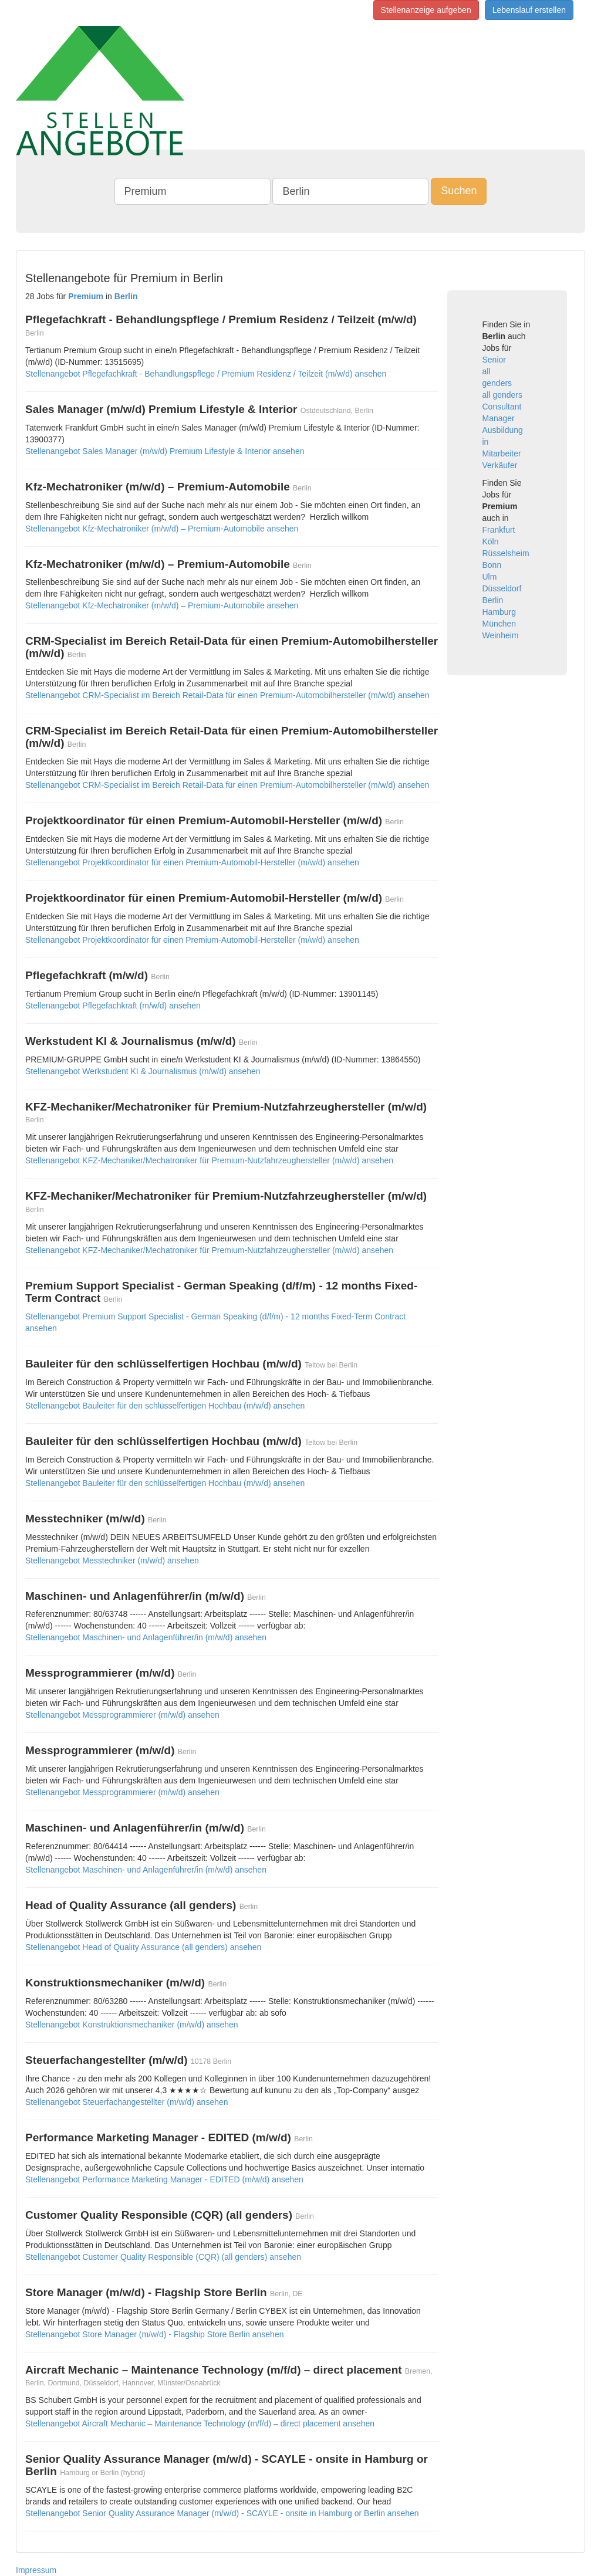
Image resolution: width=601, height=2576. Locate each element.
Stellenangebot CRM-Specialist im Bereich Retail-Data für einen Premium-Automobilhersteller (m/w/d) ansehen (227, 695)
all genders (502, 395)
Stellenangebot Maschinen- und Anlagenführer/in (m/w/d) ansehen (145, 1637)
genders (497, 383)
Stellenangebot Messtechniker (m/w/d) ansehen (112, 1560)
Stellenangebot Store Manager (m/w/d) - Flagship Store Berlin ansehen (154, 2334)
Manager (498, 418)
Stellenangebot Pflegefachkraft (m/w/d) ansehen (113, 1005)
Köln (490, 541)
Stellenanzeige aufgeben (426, 10)
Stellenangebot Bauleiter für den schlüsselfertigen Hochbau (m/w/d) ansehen (165, 1405)
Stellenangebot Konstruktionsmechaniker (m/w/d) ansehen (131, 2024)
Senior (494, 359)
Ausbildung (502, 430)
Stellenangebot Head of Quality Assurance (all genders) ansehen (143, 1947)
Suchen (459, 191)
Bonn (492, 565)
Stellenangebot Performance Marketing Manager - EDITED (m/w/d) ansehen (164, 2179)
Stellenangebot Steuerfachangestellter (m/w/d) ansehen (126, 2102)
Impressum (36, 2570)
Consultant (502, 406)
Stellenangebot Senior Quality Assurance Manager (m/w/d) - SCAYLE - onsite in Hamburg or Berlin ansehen (222, 2513)
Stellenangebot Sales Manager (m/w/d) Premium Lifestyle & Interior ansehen (164, 451)
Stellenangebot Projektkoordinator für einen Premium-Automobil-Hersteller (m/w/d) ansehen (192, 862)
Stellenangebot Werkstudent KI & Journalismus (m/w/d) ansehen (143, 1071)
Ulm (489, 576)
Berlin (493, 600)
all (486, 371)
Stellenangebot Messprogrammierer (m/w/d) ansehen (122, 1714)
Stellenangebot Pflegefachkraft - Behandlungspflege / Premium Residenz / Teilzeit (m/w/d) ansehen (205, 373)
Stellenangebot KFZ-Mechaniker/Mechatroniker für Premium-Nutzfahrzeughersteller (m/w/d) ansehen (209, 1160)
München (499, 623)
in (485, 441)
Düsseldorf (502, 588)
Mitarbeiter (501, 453)
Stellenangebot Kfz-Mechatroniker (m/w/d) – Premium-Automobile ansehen (161, 528)
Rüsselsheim (505, 553)
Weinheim (500, 635)
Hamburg (499, 612)
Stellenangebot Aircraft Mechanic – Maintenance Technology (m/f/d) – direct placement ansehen (199, 2423)
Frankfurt (498, 529)
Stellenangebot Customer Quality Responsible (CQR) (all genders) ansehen (163, 2257)
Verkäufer (500, 465)
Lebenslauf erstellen (529, 10)
